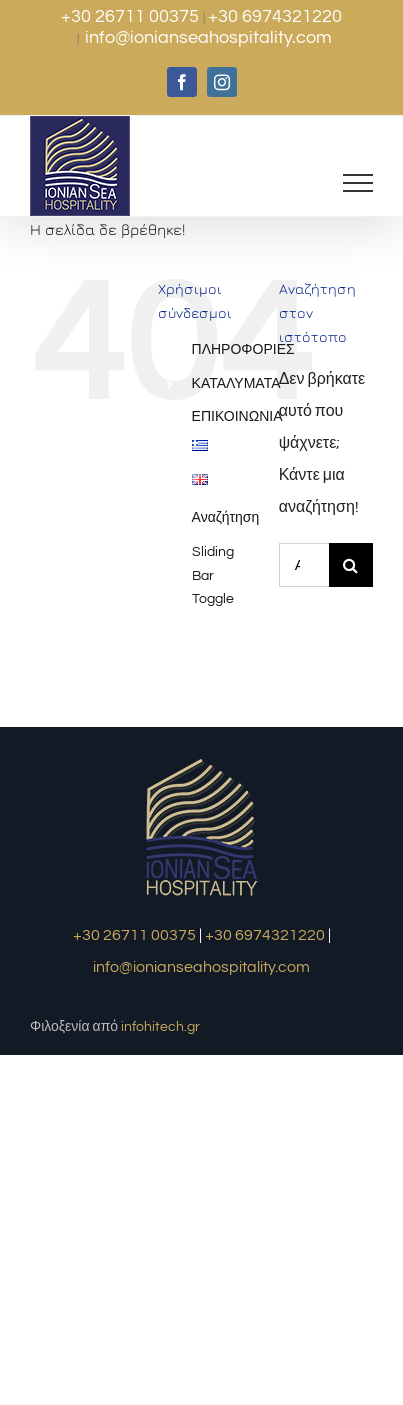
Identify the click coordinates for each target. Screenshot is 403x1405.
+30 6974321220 (275, 16)
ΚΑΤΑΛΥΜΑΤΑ (236, 384)
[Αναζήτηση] (351, 565)
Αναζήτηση (226, 518)
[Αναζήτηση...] (304, 565)
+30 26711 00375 (132, 16)
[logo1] (201, 761)
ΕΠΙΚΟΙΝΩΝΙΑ (237, 417)
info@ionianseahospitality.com (208, 37)
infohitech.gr (160, 1027)
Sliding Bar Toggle (213, 576)
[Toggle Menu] (358, 183)
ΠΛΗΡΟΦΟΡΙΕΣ (243, 350)
